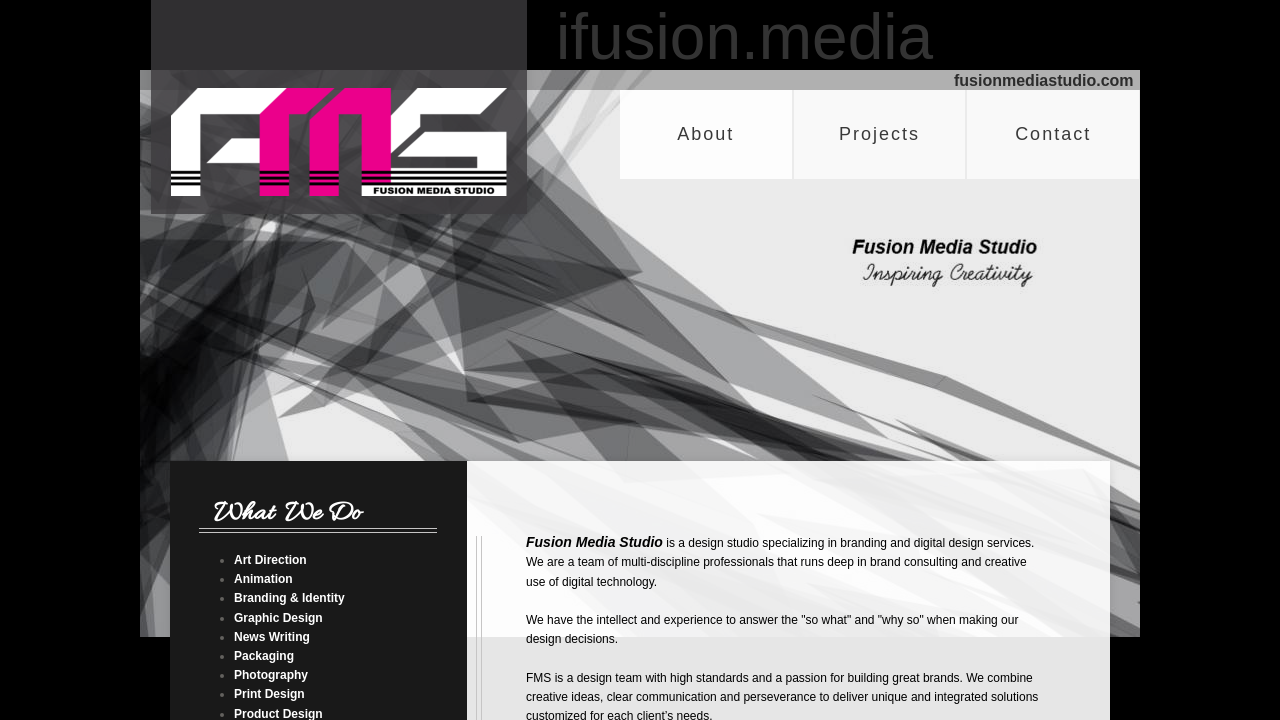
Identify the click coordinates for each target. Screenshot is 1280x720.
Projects (879, 134)
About (705, 134)
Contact (1053, 134)
